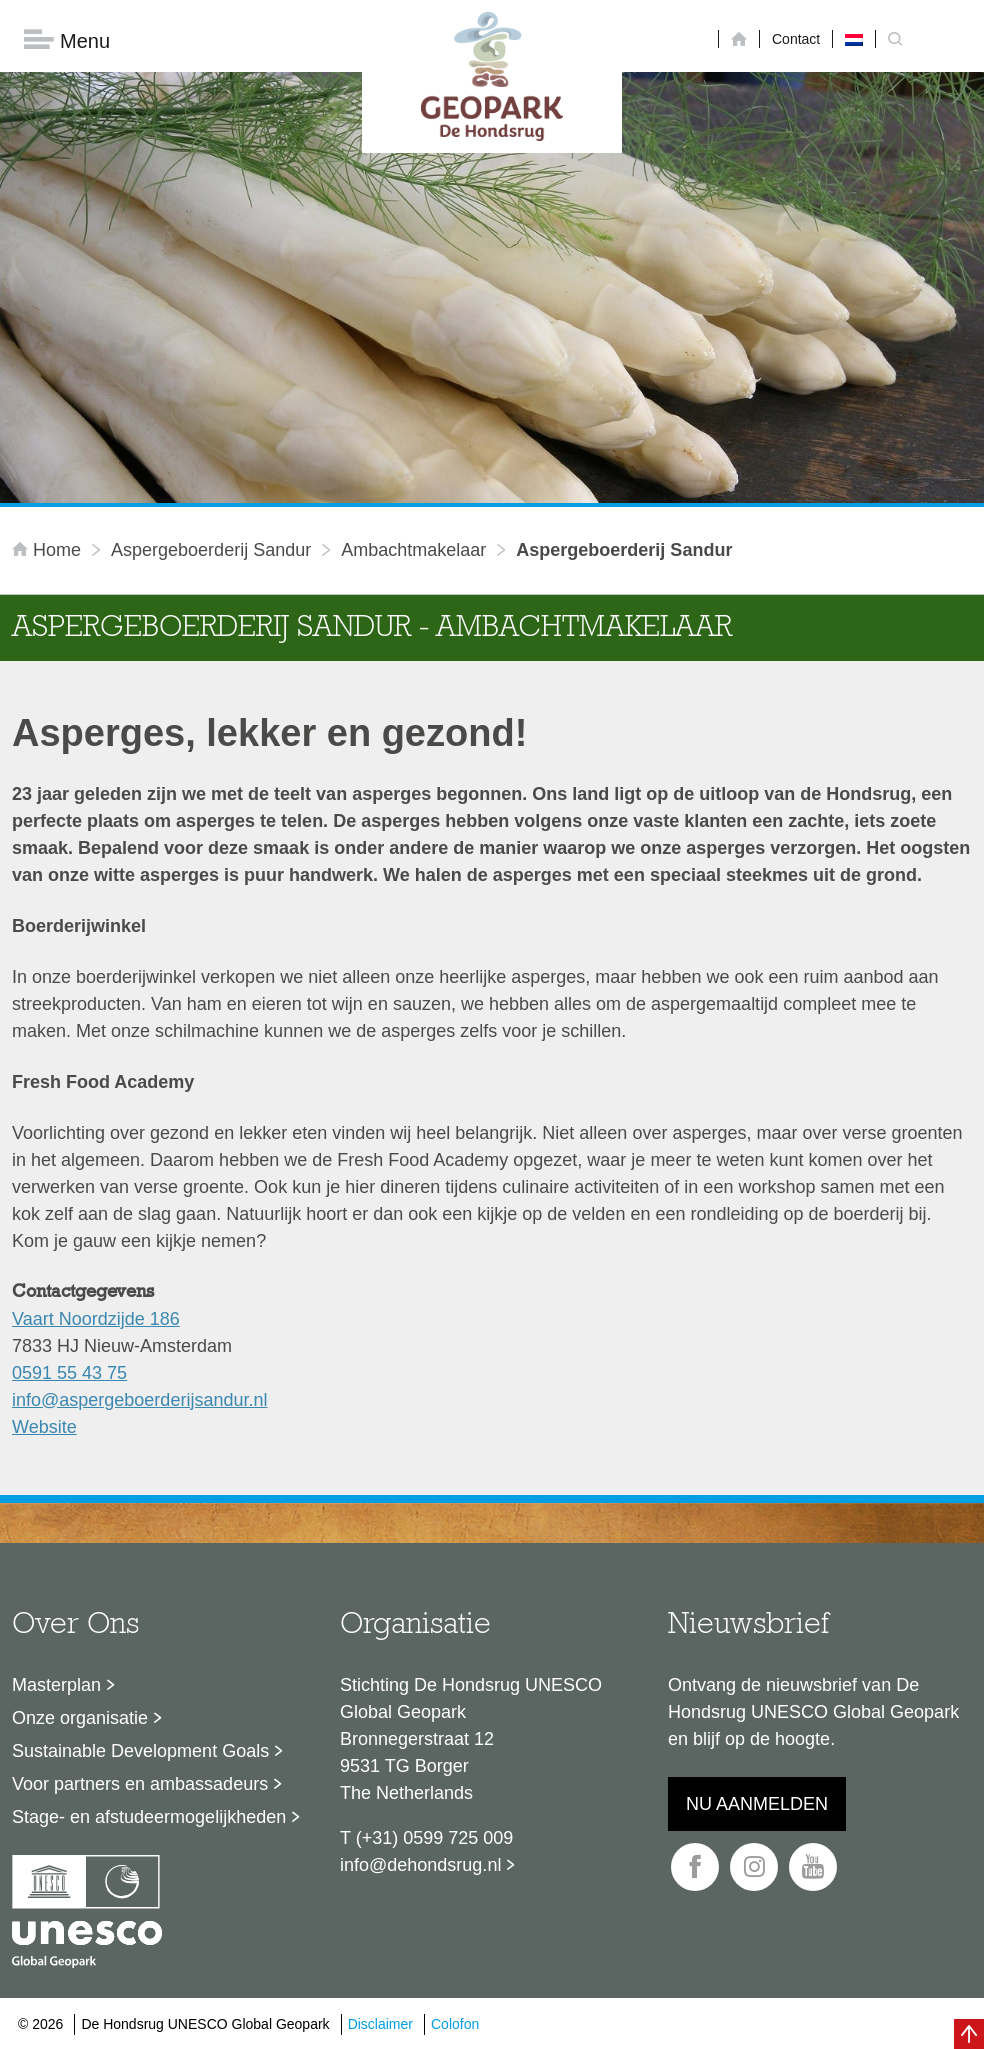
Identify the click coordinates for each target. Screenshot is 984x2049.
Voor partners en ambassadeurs (140, 1784)
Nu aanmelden (757, 1804)
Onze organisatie (80, 1718)
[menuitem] (854, 39)
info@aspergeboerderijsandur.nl (139, 1400)
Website (44, 1427)
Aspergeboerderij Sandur (211, 550)
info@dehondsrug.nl (420, 1865)
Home (49, 550)
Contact (796, 39)
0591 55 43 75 (69, 1373)
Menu (67, 40)
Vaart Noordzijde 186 (96, 1319)
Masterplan (56, 1685)
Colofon (455, 2024)
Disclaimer (380, 2024)
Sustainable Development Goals (140, 1751)
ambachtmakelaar (413, 550)
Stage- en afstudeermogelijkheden (149, 1817)
